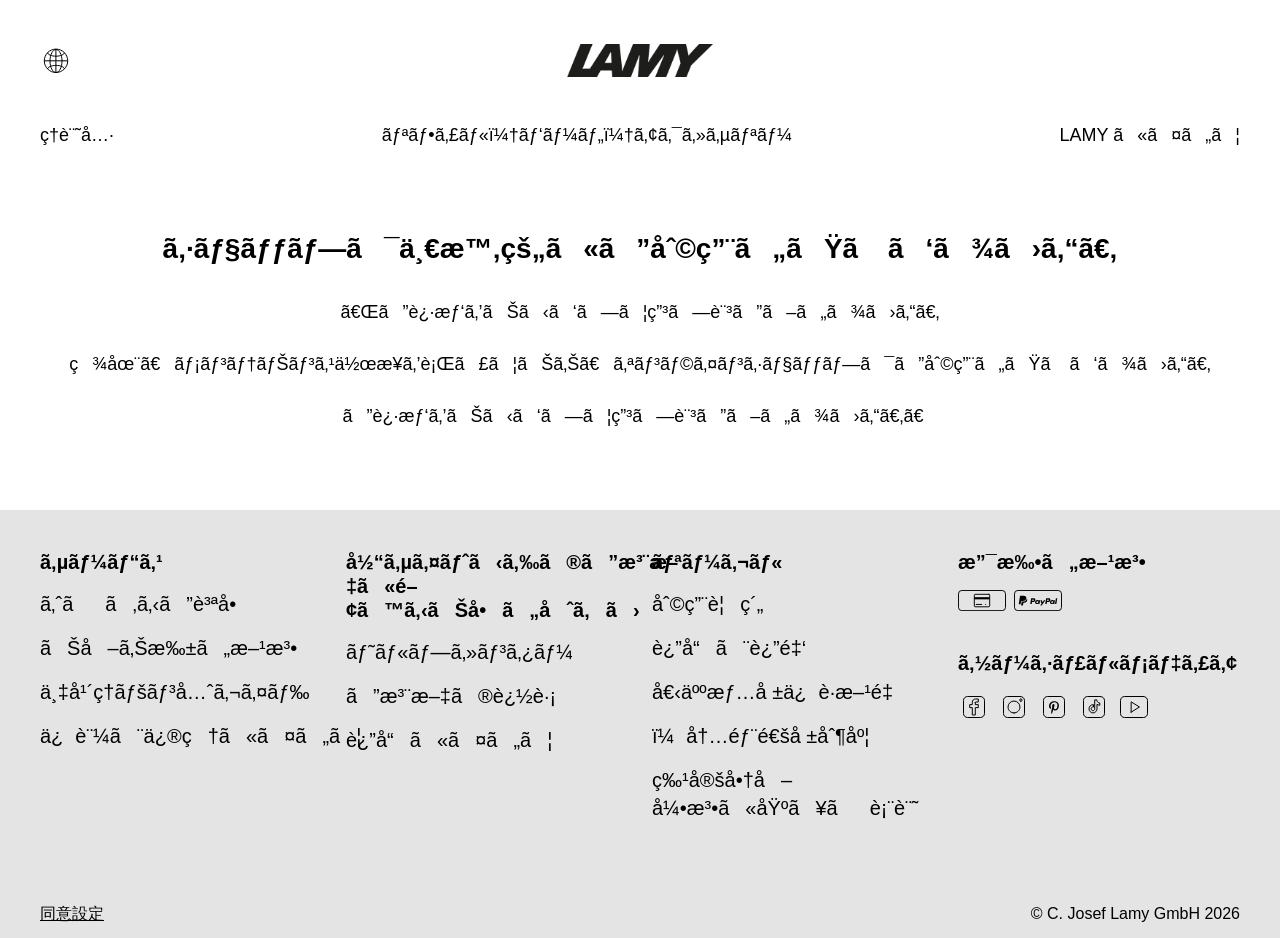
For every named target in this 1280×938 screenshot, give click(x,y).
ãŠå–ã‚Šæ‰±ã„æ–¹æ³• (168, 648)
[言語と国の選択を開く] (56, 61)
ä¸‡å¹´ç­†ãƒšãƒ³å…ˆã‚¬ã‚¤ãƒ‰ (175, 692)
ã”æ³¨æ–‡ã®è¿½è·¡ (451, 696)
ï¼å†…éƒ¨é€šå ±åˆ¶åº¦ (760, 736)
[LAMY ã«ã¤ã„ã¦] (1150, 135)
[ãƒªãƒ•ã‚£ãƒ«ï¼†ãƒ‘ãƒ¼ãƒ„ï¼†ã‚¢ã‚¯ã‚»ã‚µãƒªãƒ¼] (587, 135)
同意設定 (72, 913)
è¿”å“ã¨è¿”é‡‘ (729, 648)
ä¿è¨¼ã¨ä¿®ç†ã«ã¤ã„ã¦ (200, 736)
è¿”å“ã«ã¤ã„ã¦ (449, 740)
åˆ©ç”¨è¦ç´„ (707, 604)
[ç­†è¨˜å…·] (77, 135)
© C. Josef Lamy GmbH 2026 (1135, 913)
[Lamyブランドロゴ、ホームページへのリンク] (639, 60)
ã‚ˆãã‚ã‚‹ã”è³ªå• (146, 604)
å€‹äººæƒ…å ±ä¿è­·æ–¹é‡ (778, 692)
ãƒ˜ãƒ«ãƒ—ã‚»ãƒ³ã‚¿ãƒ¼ (459, 652)
